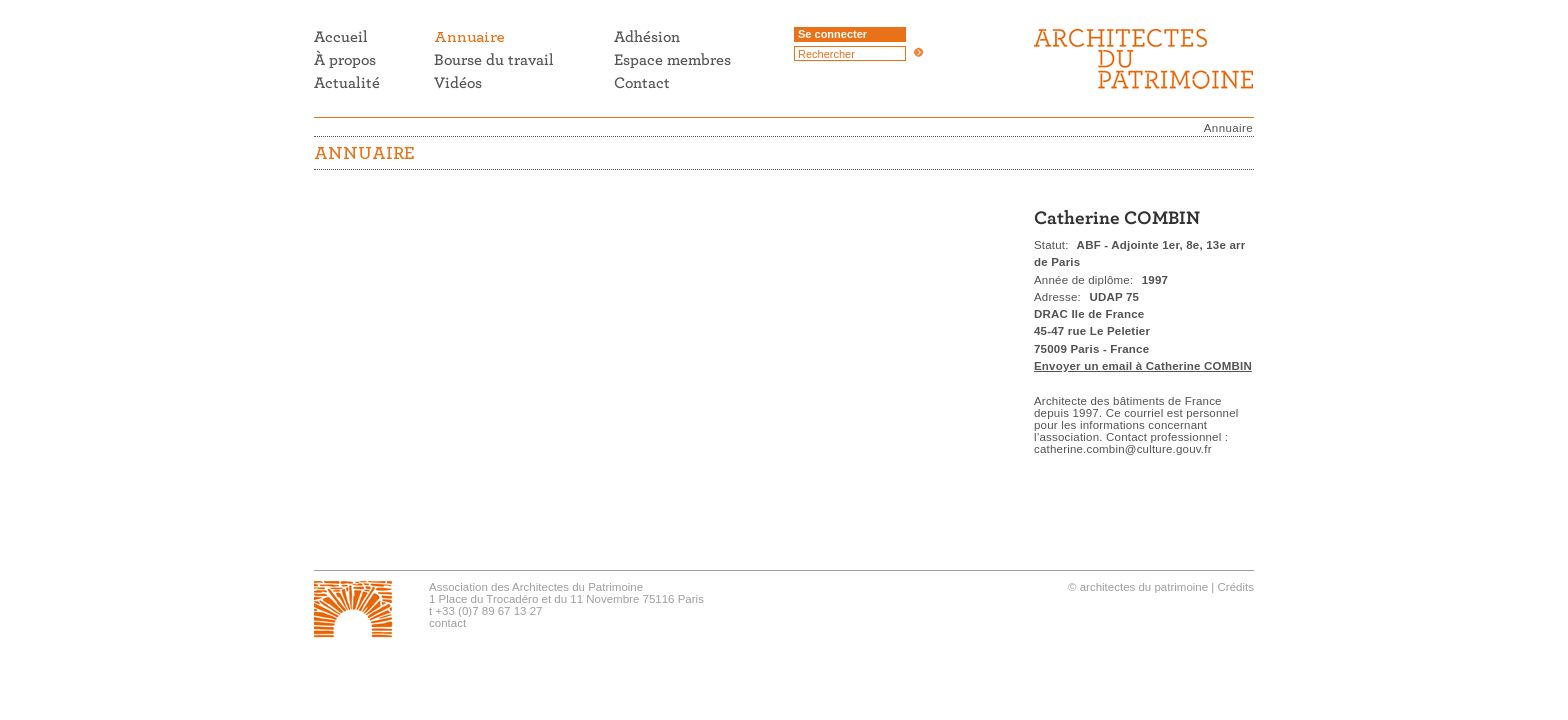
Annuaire (1228, 128)
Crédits (1236, 587)
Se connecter (832, 34)
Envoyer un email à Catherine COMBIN (1143, 366)
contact (447, 623)
